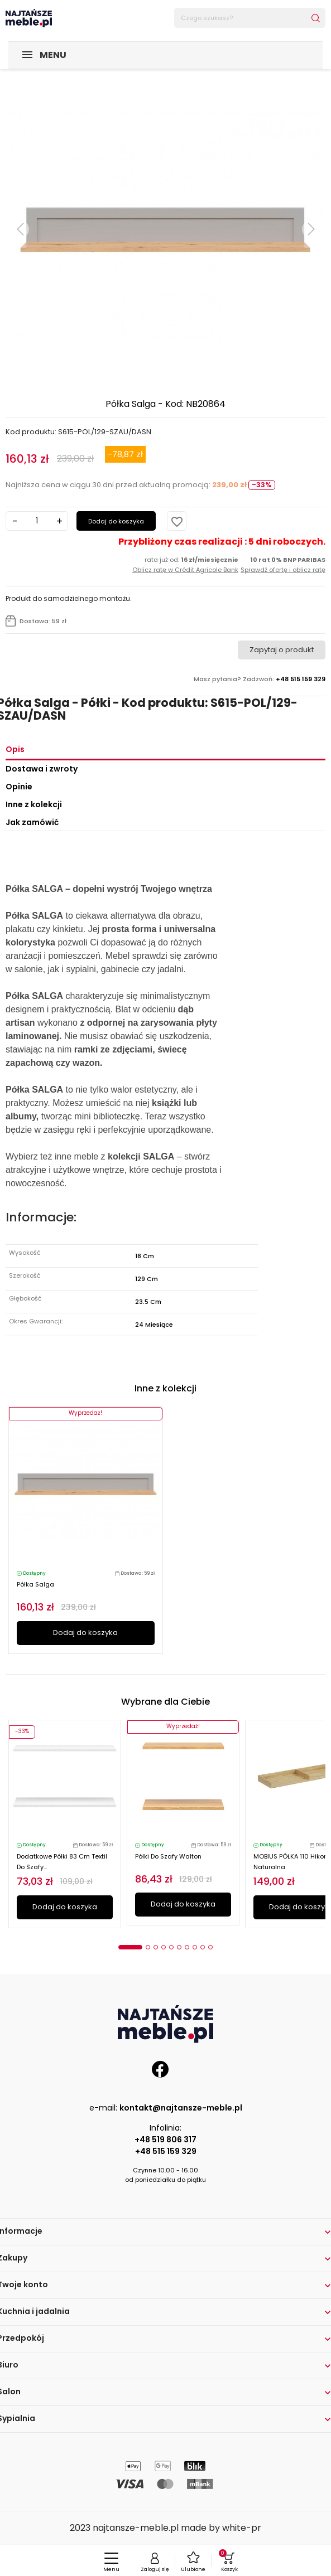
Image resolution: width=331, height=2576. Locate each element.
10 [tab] (210, 1947)
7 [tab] (187, 1947)
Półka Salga (35, 1584)
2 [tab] (148, 1947)
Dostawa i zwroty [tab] (42, 768)
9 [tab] (202, 1947)
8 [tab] (195, 1947)
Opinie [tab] (19, 786)
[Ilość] (36, 521)
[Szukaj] (250, 18)
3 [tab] (155, 1947)
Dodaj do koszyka (116, 521)
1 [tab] (130, 1947)
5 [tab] (171, 1947)
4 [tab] (163, 1947)
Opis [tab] (15, 749)
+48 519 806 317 (165, 2139)
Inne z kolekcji (34, 804)
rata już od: (185, 565)
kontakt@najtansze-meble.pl (180, 2107)
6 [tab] (179, 1947)
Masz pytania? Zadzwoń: (259, 679)
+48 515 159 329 (165, 2151)
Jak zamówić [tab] (32, 822)
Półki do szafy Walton (168, 1856)
